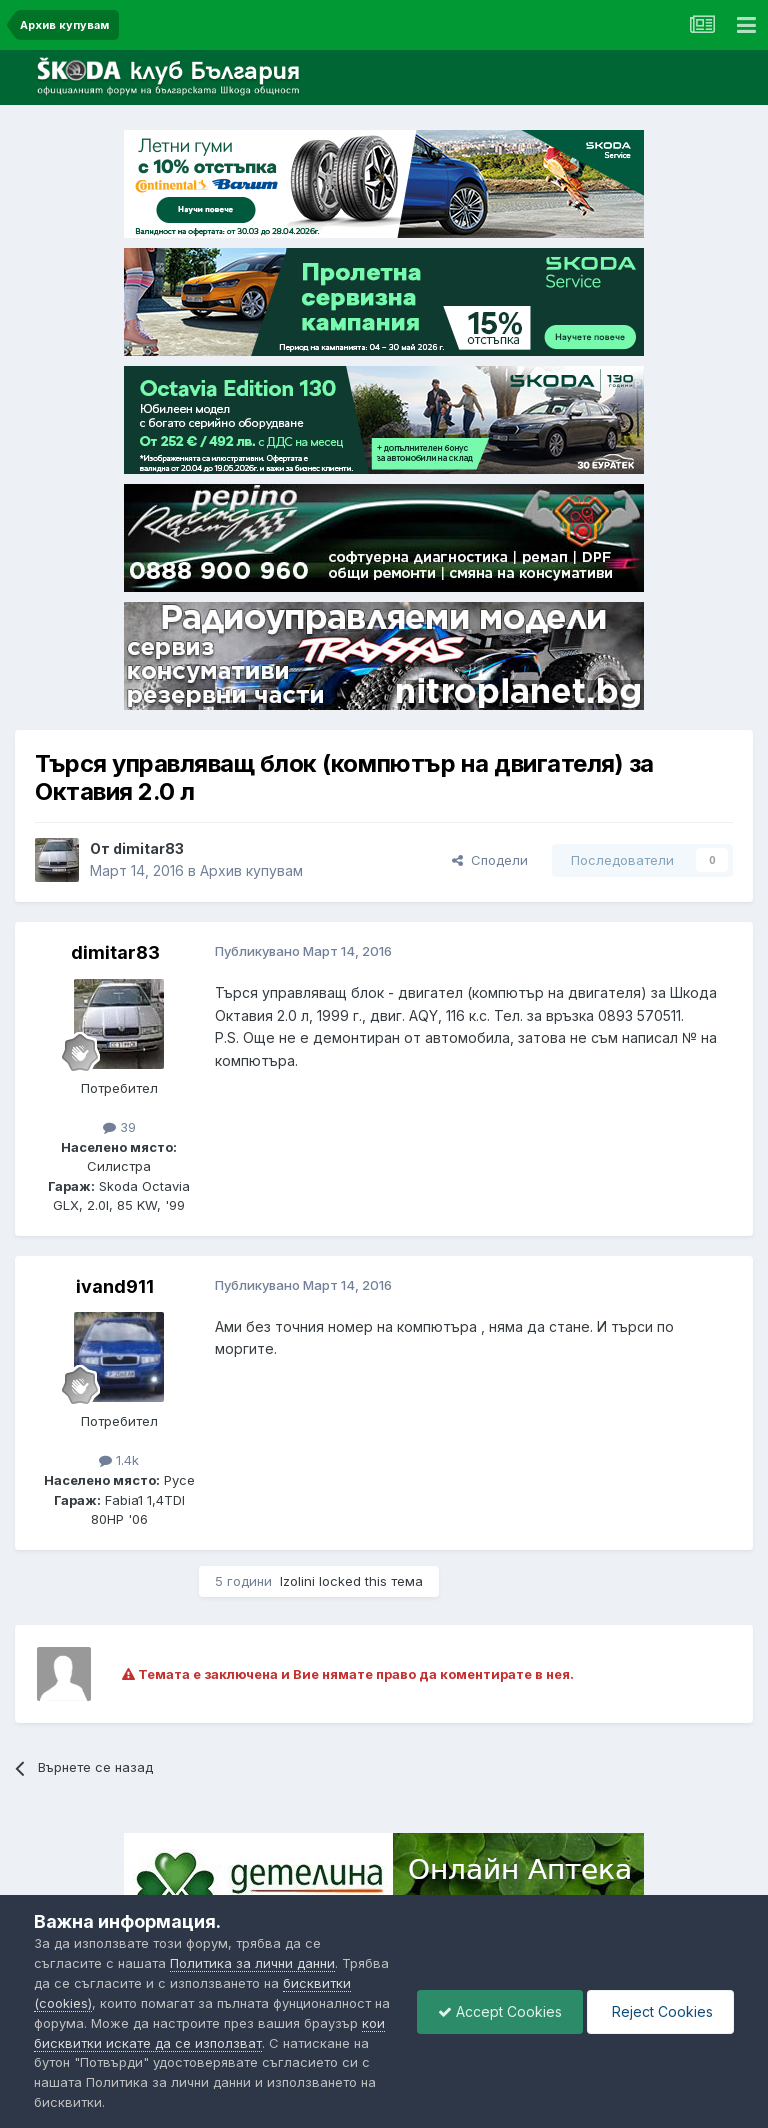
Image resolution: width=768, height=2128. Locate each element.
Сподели (490, 860)
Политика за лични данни (252, 1963)
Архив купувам (251, 870)
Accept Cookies (500, 2011)
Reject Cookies (660, 2011)
